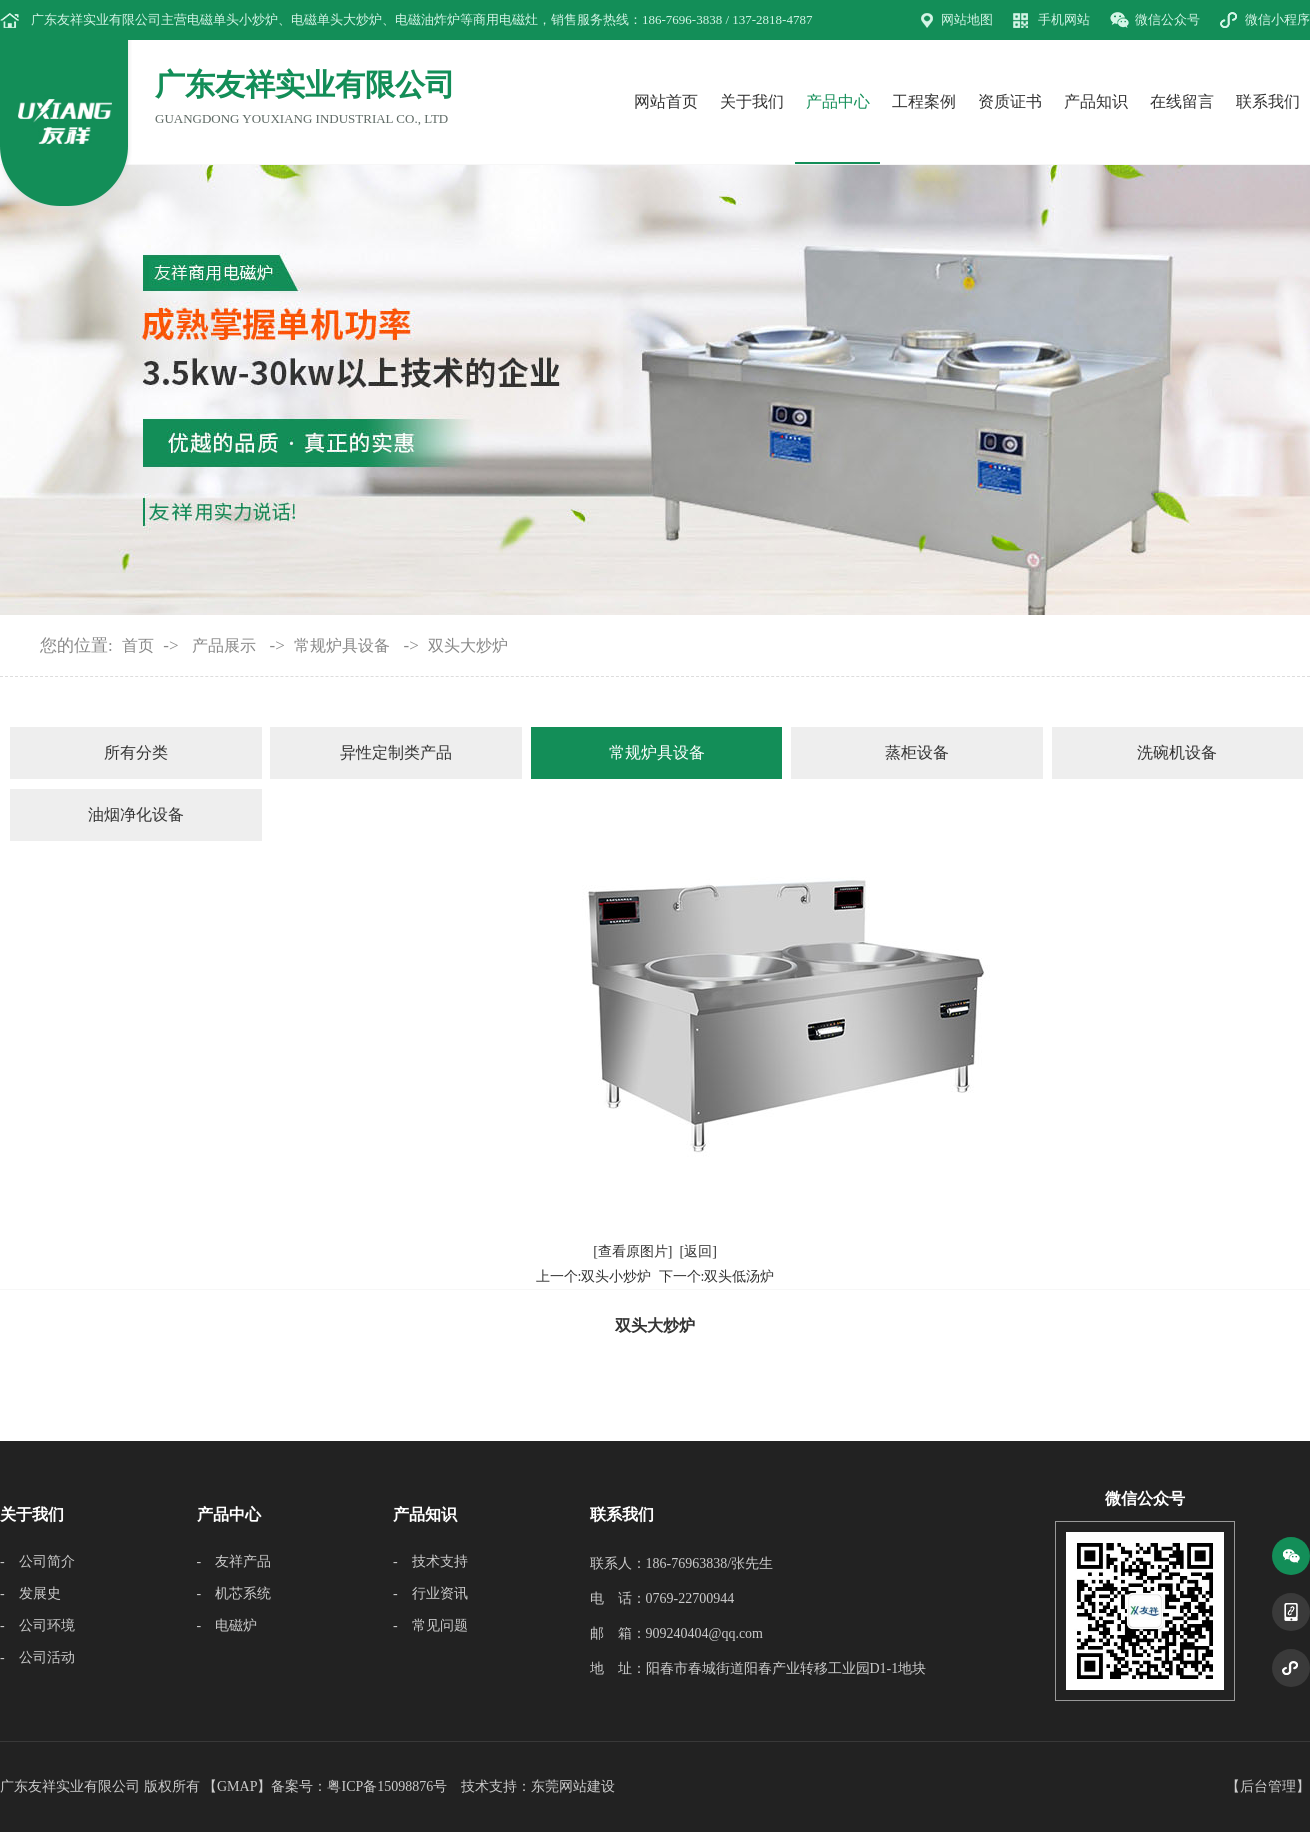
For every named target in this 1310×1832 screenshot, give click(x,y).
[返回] (698, 1251)
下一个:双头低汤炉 (717, 1276)
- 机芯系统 (234, 1593)
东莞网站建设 (573, 1786)
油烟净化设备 (136, 814)
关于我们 (752, 101)
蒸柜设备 (917, 752)
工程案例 (924, 101)
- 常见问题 (430, 1625)
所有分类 (136, 752)
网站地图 (967, 19)
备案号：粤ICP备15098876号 (359, 1786)
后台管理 (1268, 1786)
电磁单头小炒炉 (232, 19)
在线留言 (1182, 101)
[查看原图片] (632, 1251)
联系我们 (1268, 101)
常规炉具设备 (342, 645)
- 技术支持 (430, 1561)
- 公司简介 (37, 1561)
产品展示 (224, 645)
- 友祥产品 (234, 1561)
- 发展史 (30, 1593)
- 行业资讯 (430, 1593)
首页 (138, 645)
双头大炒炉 (468, 645)
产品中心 (838, 101)
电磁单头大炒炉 (336, 19)
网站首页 (666, 101)
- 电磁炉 (227, 1625)
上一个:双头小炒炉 (594, 1276)
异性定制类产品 (396, 752)
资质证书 (1010, 101)
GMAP (237, 1786)
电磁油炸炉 (427, 19)
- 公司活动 (37, 1657)
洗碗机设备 (1177, 752)
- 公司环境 (37, 1625)
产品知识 (1096, 101)
